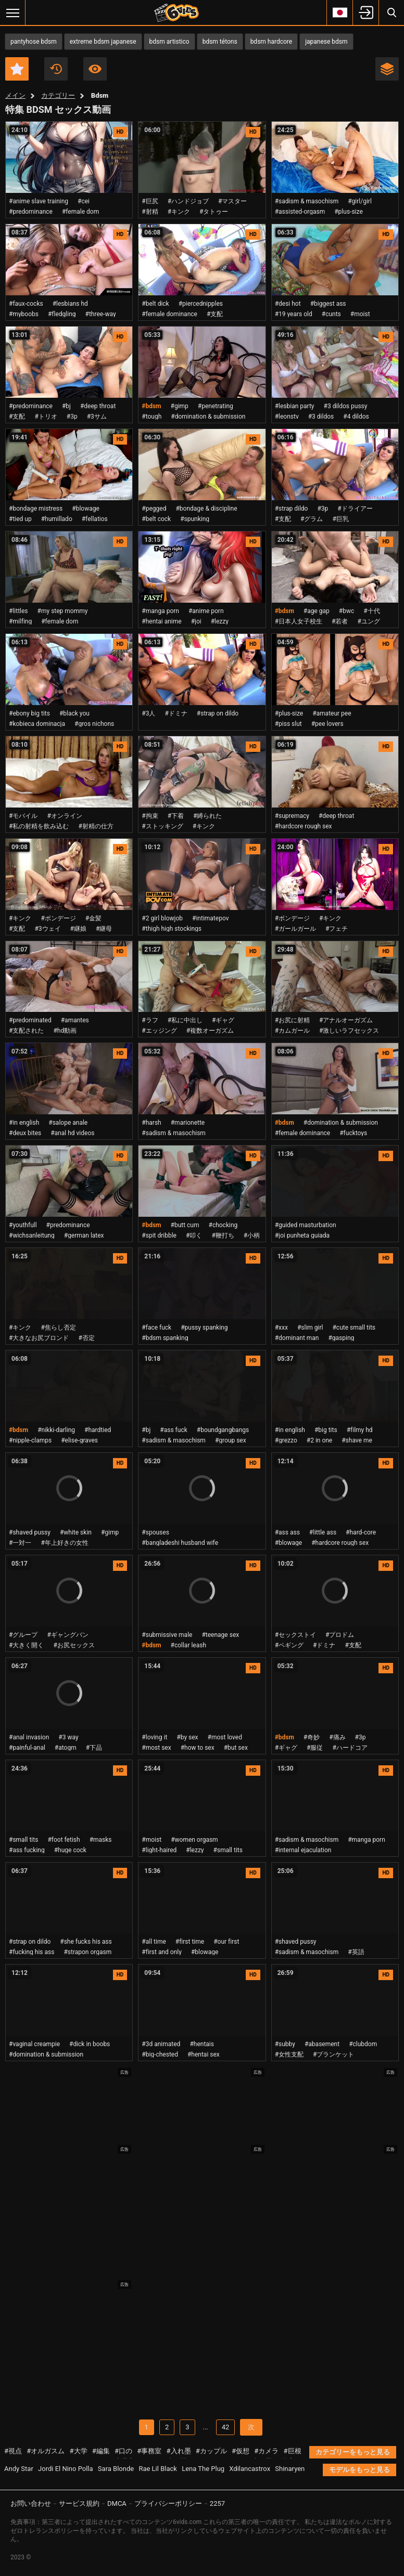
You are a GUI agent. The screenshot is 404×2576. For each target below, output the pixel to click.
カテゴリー (58, 95)
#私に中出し (185, 1020)
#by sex (187, 1737)
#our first (226, 1941)
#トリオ (45, 416)
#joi (196, 621)
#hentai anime (161, 621)
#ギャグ (223, 1020)
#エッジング (159, 1030)
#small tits (23, 1839)
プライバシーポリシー (168, 2503)
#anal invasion (29, 1737)
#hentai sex (203, 2054)
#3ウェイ (47, 928)
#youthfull (23, 1225)
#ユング (368, 621)
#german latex (84, 1235)
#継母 (104, 928)
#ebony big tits (29, 713)
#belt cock (156, 519)
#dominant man (297, 1338)
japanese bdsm (326, 41)
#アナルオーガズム (346, 1020)
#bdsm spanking (165, 1338)
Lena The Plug (203, 2469)
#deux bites (25, 1133)
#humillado (56, 519)
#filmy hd (360, 1430)
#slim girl (310, 1327)
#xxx (281, 1327)
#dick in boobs (89, 2044)
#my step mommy (62, 611)
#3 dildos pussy (346, 406)
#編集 (101, 2451)
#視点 (13, 2451)
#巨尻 (150, 201)
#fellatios (95, 519)
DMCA (117, 2503)
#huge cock (70, 1850)
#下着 (176, 815)
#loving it (154, 1737)
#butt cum (185, 1225)
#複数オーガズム (210, 1030)
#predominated (30, 1020)
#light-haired (159, 1850)
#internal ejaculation (303, 1850)
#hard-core (361, 1532)
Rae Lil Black (157, 2469)
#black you (74, 713)
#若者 (340, 621)
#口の (123, 2451)
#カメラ (266, 2451)
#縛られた (207, 815)
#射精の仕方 (95, 826)
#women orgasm (194, 1839)
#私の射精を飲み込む (39, 826)
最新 (55, 68)
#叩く (194, 1235)
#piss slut (288, 723)
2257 (217, 2503)
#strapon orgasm (87, 1952)
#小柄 (252, 1235)
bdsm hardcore (271, 41)
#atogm (66, 1747)
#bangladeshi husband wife (180, 1542)
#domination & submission (208, 416)
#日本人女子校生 (298, 621)
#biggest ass (328, 303)
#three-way (100, 314)
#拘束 (150, 815)
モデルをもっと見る (359, 2470)
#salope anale (67, 1122)
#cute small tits (353, 1327)
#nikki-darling (56, 1430)
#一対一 (20, 1542)
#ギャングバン (67, 1634)
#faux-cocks (26, 303)
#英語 (356, 1952)
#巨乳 (340, 519)
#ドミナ (176, 713)
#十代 (371, 611)
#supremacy (292, 815)
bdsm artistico (169, 41)
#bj (66, 406)
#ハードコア (349, 1747)
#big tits (325, 1430)
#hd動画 (65, 1030)
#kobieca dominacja (37, 723)
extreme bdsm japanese (103, 41)
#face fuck (156, 1327)
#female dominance (169, 314)
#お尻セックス (73, 1645)
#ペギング (289, 1645)
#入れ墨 (179, 2451)
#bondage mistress (35, 508)
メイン (15, 95)
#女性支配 (289, 2054)
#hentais (202, 2044)
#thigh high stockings (171, 928)
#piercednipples (201, 303)
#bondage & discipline (206, 508)
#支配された (26, 1030)
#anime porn (206, 611)
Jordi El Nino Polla (65, 2469)
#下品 (94, 1747)
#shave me (357, 1440)
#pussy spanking (204, 1327)
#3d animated (161, 2044)
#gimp (179, 406)
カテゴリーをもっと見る (352, 2452)
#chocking (223, 1225)
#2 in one (319, 1440)
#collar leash (189, 1645)
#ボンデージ (58, 918)
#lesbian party (294, 406)
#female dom (80, 211)
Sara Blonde (116, 2469)
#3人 (148, 713)
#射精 (150, 211)
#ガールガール (295, 928)
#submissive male (167, 1634)
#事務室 (149, 2451)
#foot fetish (63, 1839)
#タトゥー (213, 211)
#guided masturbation (305, 1225)
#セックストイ (295, 1634)
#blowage (85, 508)
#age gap (317, 611)
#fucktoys (353, 1133)
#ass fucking (27, 1850)
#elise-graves (79, 1440)
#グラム (311, 519)
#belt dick (155, 303)
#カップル (211, 2451)
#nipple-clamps (30, 1440)
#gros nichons (94, 723)
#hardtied (97, 1430)
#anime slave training (38, 201)
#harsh (151, 1122)
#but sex (236, 1747)
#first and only (162, 1952)
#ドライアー (354, 508)
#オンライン (64, 815)
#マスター (232, 201)
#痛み (337, 1737)
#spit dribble (159, 1235)
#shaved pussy (30, 1532)
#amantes (75, 1020)
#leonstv (287, 416)
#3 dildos (321, 416)
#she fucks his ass (85, 1941)
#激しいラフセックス (349, 1030)
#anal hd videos (72, 1133)
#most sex (156, 1747)
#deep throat (98, 406)
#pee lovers (327, 723)
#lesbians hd (70, 303)
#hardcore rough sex (303, 826)
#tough (151, 416)
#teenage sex (220, 1634)
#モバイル (23, 815)
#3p (72, 416)
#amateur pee (331, 713)
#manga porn (160, 611)
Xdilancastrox (249, 2469)
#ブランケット (333, 2054)
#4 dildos (356, 416)
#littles (18, 611)
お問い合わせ (30, 2503)
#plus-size (348, 211)
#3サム (97, 416)
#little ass (322, 1532)
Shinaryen (290, 2469)
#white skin (76, 1532)
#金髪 (93, 918)
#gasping (341, 1338)
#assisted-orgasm (300, 211)
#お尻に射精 (292, 1020)
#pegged (154, 508)
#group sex (230, 1440)
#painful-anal (27, 1747)
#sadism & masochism (307, 201)
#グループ (23, 1634)
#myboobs (24, 314)
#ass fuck (173, 1430)
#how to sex (197, 1747)
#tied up (20, 519)
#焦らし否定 (58, 1327)
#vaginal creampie (34, 2044)
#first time (189, 1941)
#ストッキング (162, 826)
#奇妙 (312, 1737)
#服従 (315, 1747)
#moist (360, 314)
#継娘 (78, 928)
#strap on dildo (217, 713)
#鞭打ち (222, 1235)
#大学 (78, 2451)
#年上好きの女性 (64, 1542)
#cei (84, 201)
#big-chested (160, 2054)
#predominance (31, 211)
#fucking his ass (31, 1952)
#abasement (322, 2044)
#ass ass (287, 1532)
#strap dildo (291, 508)
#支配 (215, 314)
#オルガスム (46, 2451)
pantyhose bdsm (33, 41)
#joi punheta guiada (302, 1235)
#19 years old (293, 314)
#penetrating (215, 406)
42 (226, 2427)
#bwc (346, 611)
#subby (285, 2044)
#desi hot (288, 303)
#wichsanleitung (32, 1235)
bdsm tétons (220, 41)
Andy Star (18, 2469)
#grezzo (286, 1440)
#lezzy (220, 621)
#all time (154, 1941)
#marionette (188, 1122)
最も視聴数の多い (95, 68)
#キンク (179, 211)
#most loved (225, 1737)
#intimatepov (210, 918)
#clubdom (363, 2044)
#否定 (86, 1338)
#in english (24, 1122)
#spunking (194, 519)
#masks (101, 1839)
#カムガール (292, 1030)
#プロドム (339, 1634)
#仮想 (240, 2451)
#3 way (68, 1737)
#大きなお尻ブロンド (39, 1338)
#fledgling (62, 314)
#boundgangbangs (223, 1430)
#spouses (155, 1532)
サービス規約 (79, 2503)
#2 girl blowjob (162, 918)
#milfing (20, 621)
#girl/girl (360, 201)
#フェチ (336, 928)
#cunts (331, 314)
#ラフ (150, 1020)
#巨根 (292, 2451)
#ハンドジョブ (188, 201)
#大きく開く (26, 1645)
